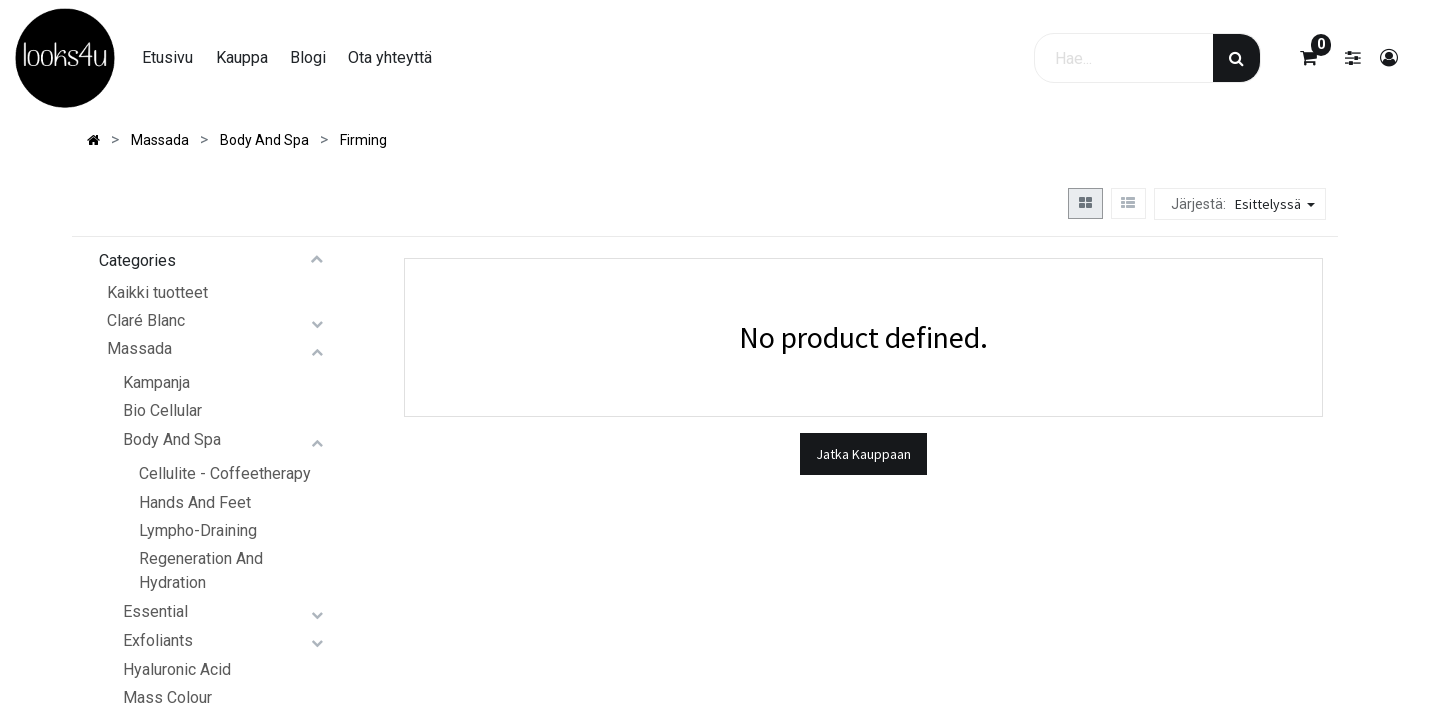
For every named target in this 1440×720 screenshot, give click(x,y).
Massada (139, 348)
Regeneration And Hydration (201, 570)
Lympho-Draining (198, 530)
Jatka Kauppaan (863, 454)
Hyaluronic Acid (177, 669)
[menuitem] (167, 58)
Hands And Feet (195, 502)
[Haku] (1236, 58)
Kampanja (156, 382)
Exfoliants (158, 640)
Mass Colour (167, 697)
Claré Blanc (146, 320)
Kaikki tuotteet (157, 292)
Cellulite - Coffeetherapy (225, 473)
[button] (1277, 204)
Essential (155, 611)
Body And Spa (172, 439)
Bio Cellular (162, 410)
